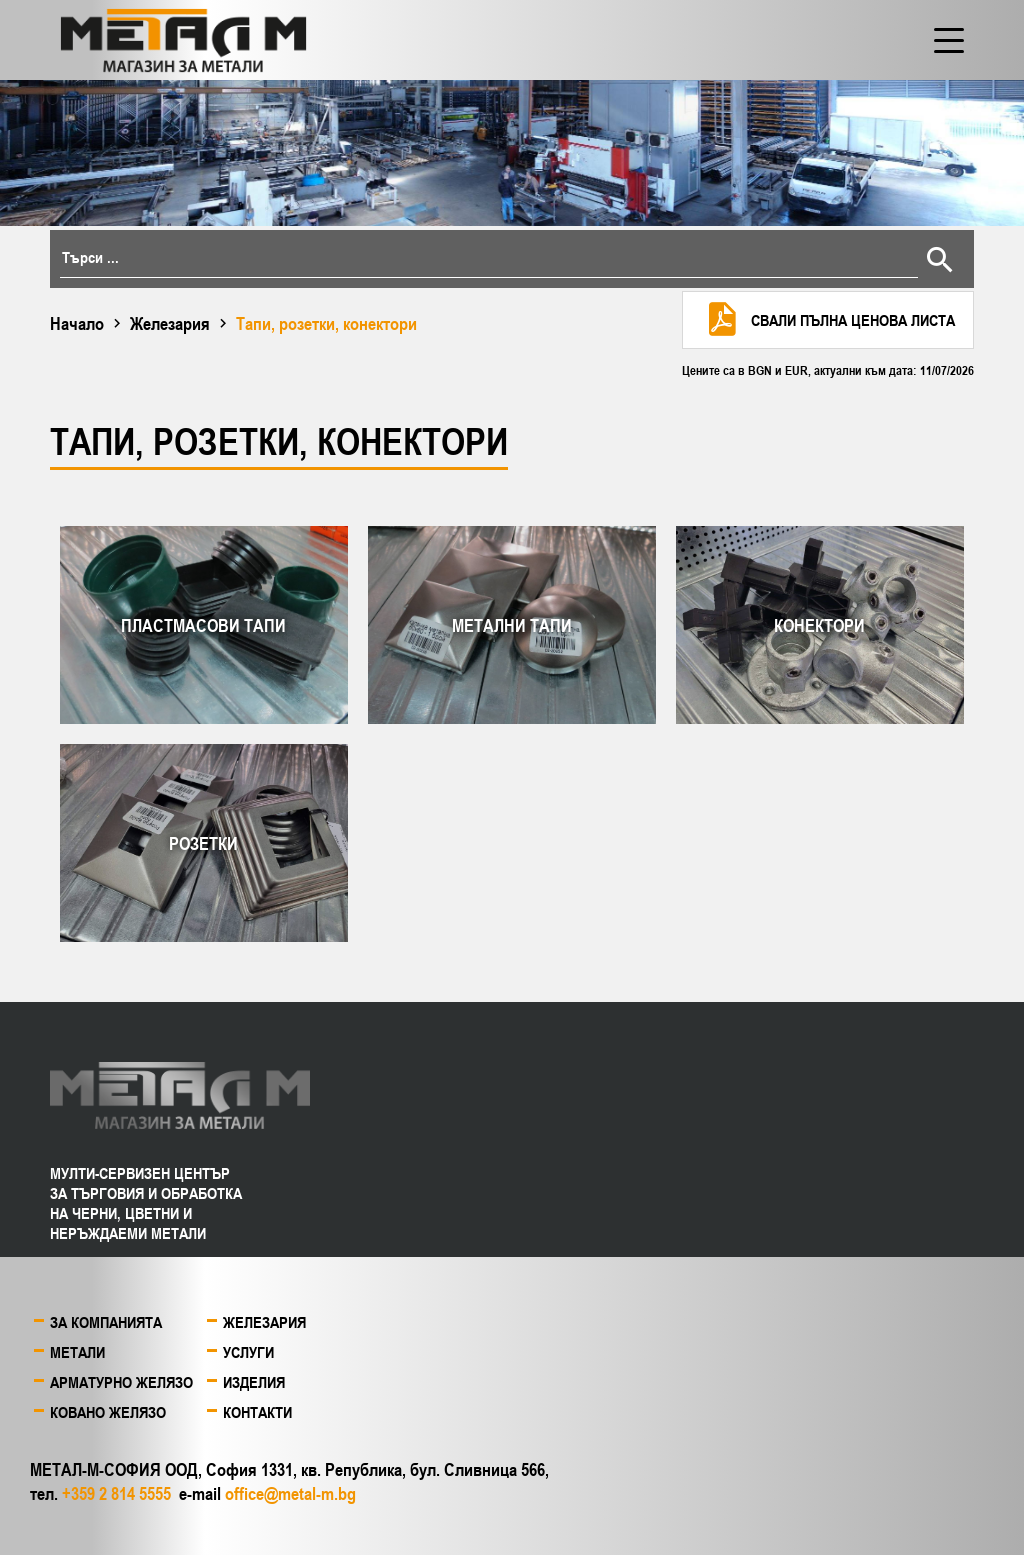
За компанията (106, 1322)
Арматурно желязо (121, 1382)
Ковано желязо (108, 1412)
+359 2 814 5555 (116, 1493)
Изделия (254, 1382)
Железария (170, 323)
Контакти (257, 1412)
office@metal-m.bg (290, 1493)
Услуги (248, 1352)
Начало (77, 323)
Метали (77, 1352)
